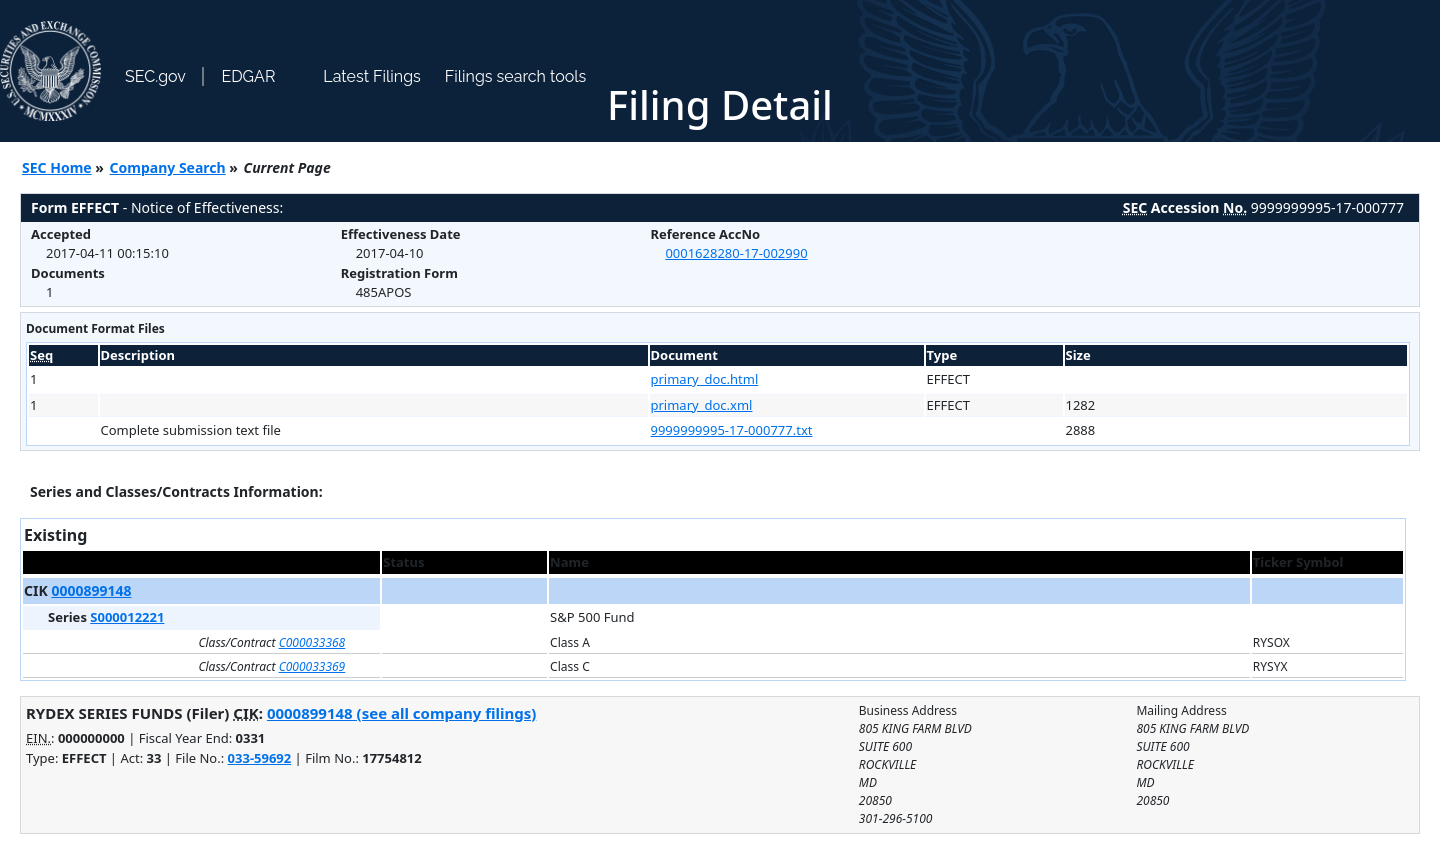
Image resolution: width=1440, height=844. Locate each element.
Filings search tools (516, 76)
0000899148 (91, 590)
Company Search (168, 167)
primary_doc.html (705, 379)
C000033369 (312, 666)
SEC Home (57, 167)
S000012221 (127, 617)
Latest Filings (371, 76)
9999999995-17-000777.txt (732, 430)
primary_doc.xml (702, 405)
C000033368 (312, 642)
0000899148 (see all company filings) (401, 713)
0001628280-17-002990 (736, 253)
